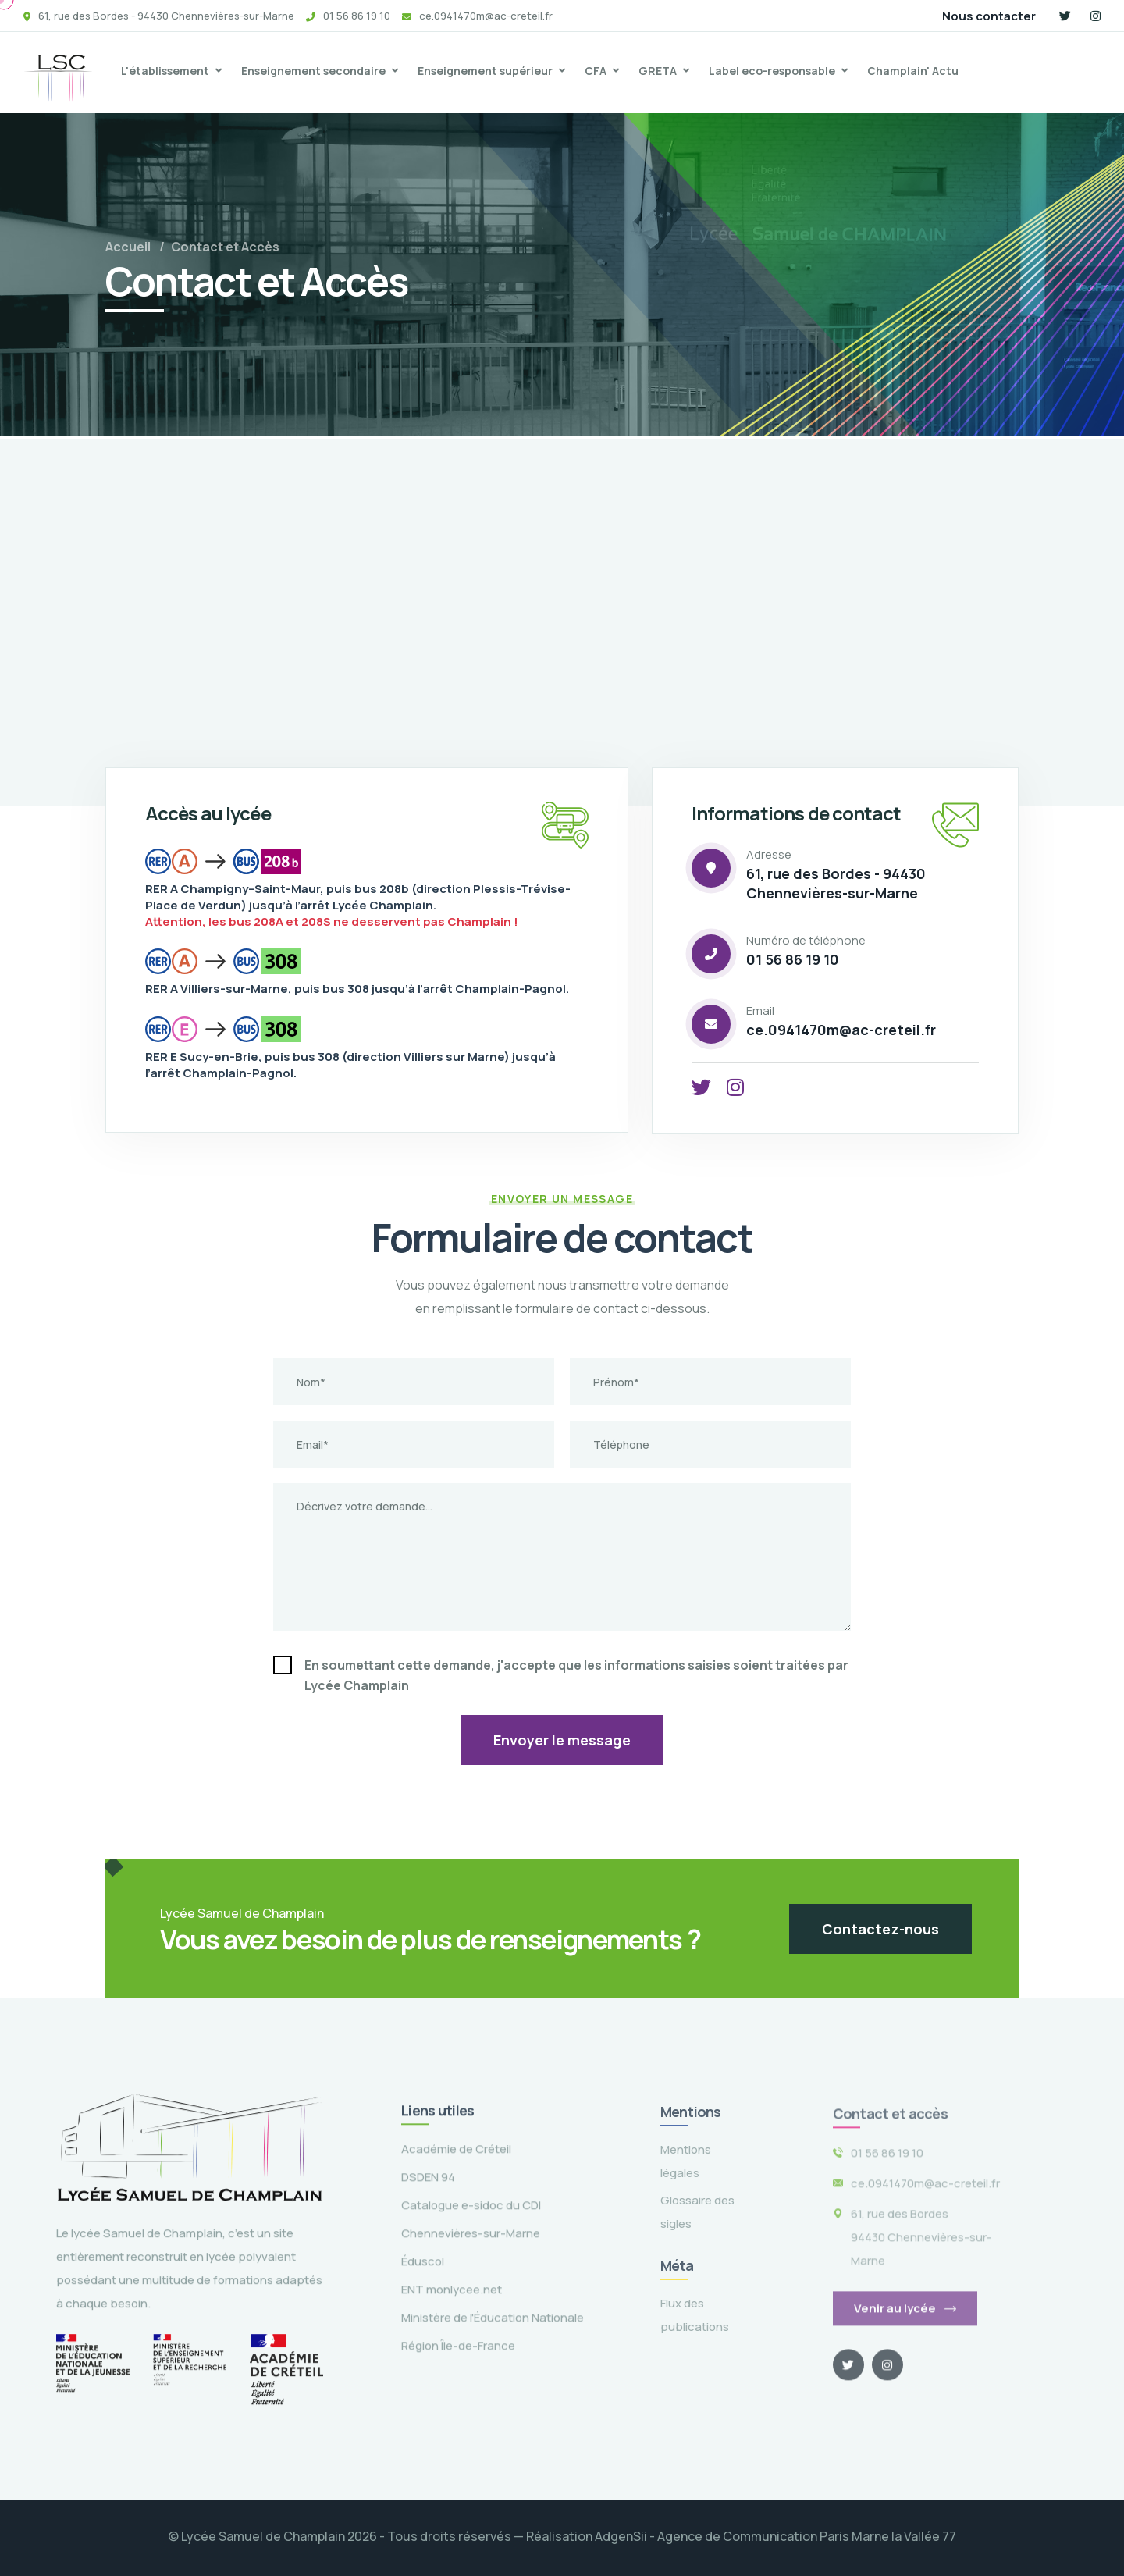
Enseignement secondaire (313, 70)
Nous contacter (989, 16)
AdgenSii (621, 2536)
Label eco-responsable (772, 70)
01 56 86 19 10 (792, 959)
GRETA (657, 70)
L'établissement (165, 70)
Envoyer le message (562, 1740)
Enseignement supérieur (485, 70)
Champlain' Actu (913, 70)
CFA (595, 70)
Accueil (128, 246)
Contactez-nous (880, 1929)
